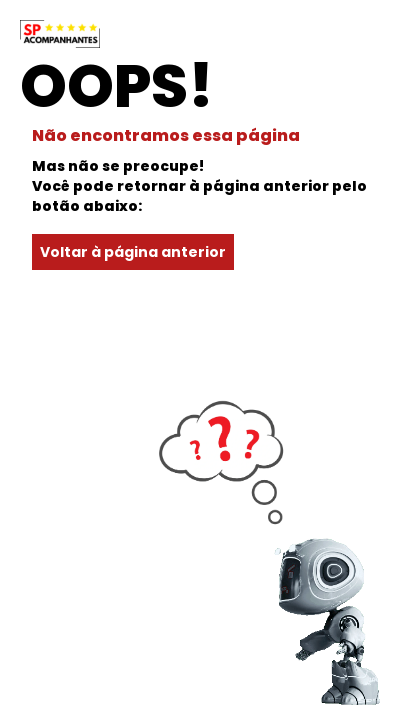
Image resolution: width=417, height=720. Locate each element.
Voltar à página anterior (133, 252)
